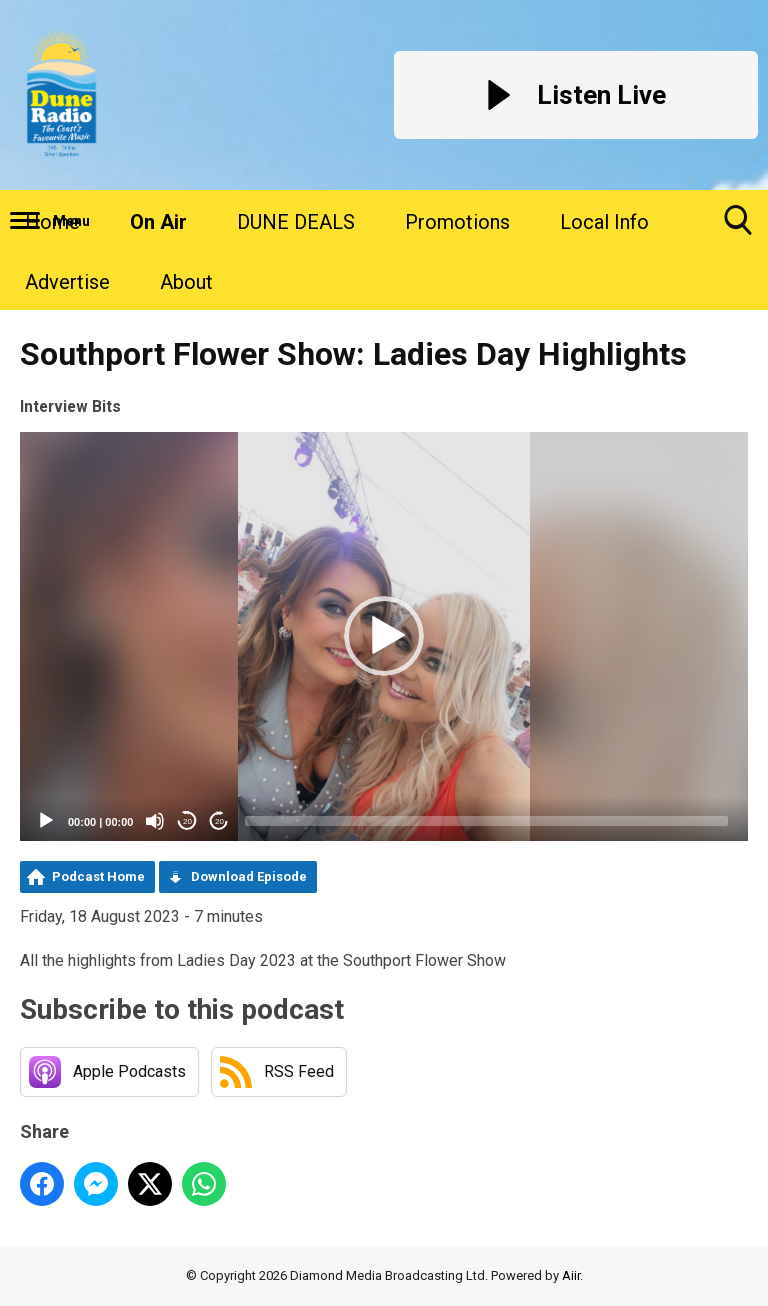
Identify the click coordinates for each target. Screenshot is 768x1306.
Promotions (457, 222)
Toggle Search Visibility (738, 227)
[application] (384, 637)
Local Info (604, 222)
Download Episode (249, 876)
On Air (158, 222)
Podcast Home (98, 876)
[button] (384, 636)
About (186, 282)
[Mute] (155, 821)
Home (52, 222)
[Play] (46, 821)
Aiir (571, 1275)
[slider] (486, 821)
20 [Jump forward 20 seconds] (219, 821)
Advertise (67, 282)
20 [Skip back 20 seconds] (187, 821)
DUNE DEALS (296, 222)
